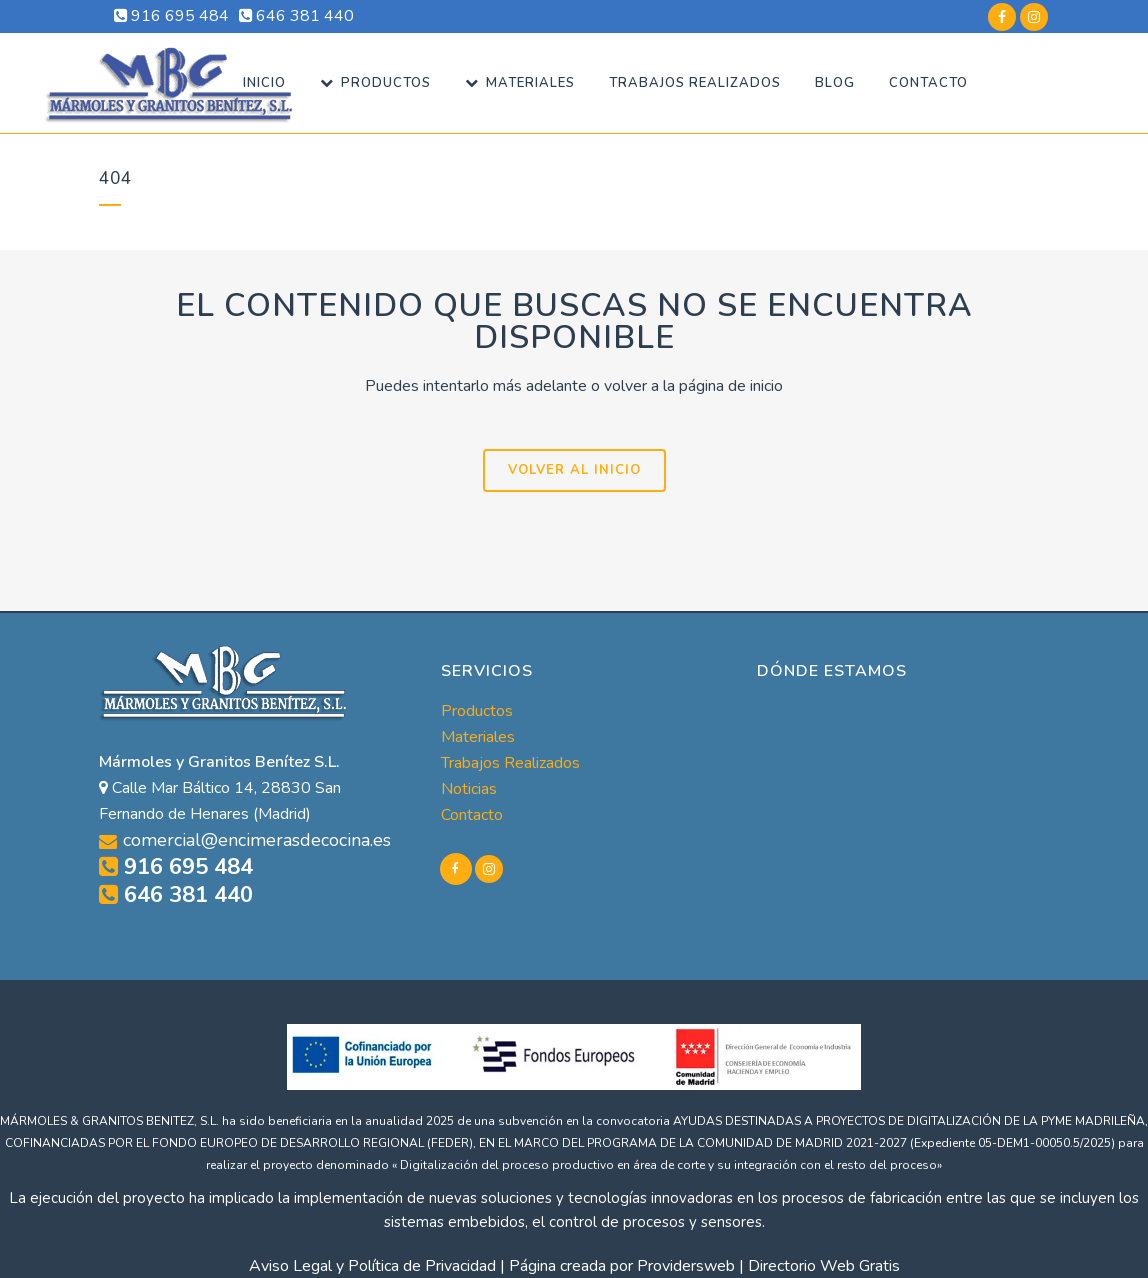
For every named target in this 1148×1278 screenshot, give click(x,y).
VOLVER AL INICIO (574, 470)
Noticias (469, 789)
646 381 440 (296, 16)
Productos (477, 711)
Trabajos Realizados (510, 763)
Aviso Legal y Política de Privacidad (372, 1266)
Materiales (478, 737)
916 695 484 (171, 16)
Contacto (472, 815)
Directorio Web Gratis (824, 1266)
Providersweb (686, 1266)
